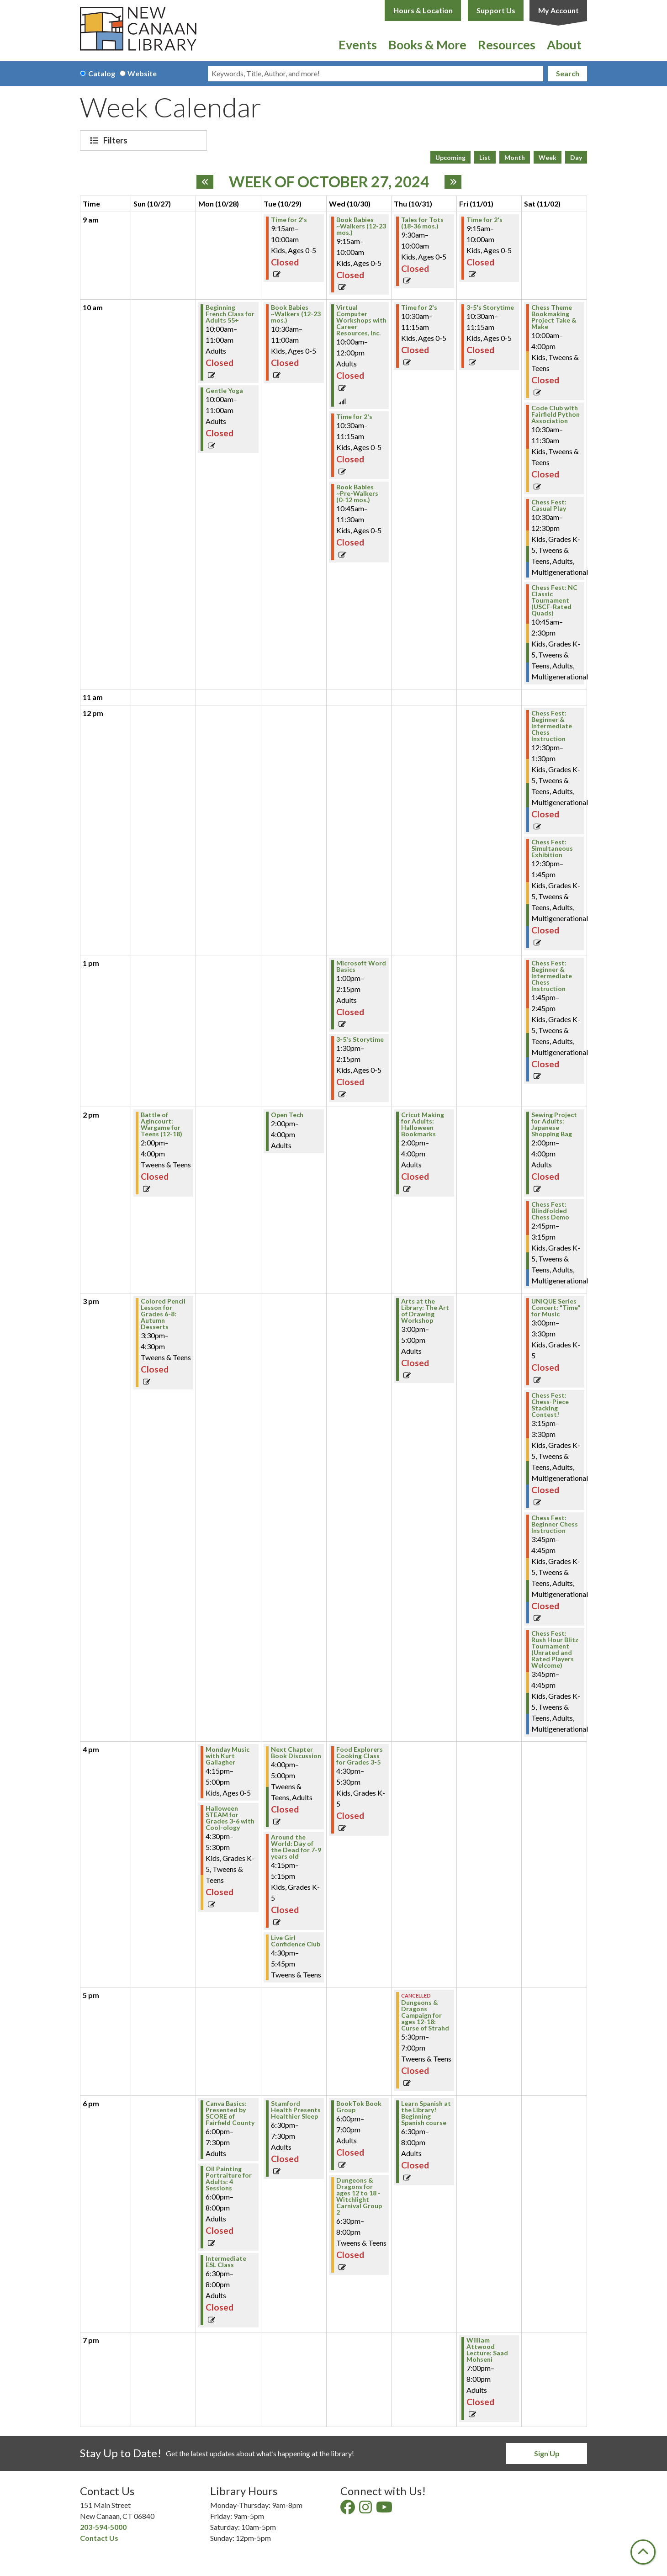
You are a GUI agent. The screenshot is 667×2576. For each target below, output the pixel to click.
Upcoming (450, 157)
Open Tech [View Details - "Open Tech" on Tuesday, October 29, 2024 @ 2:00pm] (287, 1115)
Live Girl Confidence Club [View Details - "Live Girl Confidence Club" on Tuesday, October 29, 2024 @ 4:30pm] (295, 1941)
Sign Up (547, 2453)
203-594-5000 (103, 2527)
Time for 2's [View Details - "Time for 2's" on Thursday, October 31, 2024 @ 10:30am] (419, 307)
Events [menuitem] (358, 44)
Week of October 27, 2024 (329, 182)
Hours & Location (423, 10)
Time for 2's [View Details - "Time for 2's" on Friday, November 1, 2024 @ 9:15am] (484, 220)
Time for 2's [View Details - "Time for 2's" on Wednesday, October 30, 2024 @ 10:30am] (354, 416)
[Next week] (453, 182)
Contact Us (99, 2538)
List (485, 157)
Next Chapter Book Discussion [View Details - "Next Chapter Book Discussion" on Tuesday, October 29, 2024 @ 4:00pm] (296, 1752)
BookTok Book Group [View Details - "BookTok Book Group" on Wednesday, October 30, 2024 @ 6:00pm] (358, 2106)
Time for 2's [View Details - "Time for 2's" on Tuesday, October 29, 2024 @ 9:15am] (289, 220)
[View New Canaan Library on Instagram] (366, 2509)
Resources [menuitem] (506, 44)
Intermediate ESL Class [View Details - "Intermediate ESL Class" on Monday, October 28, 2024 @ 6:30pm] (226, 2261)
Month (514, 157)
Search (567, 73)
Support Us (495, 10)
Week (547, 157)
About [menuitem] (564, 44)
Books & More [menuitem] (427, 44)
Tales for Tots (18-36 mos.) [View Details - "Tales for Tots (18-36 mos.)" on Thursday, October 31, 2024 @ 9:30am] (422, 223)
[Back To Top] (643, 2552)
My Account (558, 10)
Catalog (101, 73)
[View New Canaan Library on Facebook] (348, 2509)
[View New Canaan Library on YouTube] (385, 2509)
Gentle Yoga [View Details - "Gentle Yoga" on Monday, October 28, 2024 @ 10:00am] (224, 390)
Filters (116, 140)
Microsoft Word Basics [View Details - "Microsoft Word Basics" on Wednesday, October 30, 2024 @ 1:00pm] (361, 966)
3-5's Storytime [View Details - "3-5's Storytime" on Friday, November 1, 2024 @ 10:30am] (490, 307)
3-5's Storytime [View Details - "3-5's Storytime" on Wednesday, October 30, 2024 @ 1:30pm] (360, 1039)
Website (142, 73)
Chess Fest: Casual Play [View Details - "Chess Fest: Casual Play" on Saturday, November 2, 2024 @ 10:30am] (548, 505)
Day (576, 157)
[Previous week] (204, 182)
